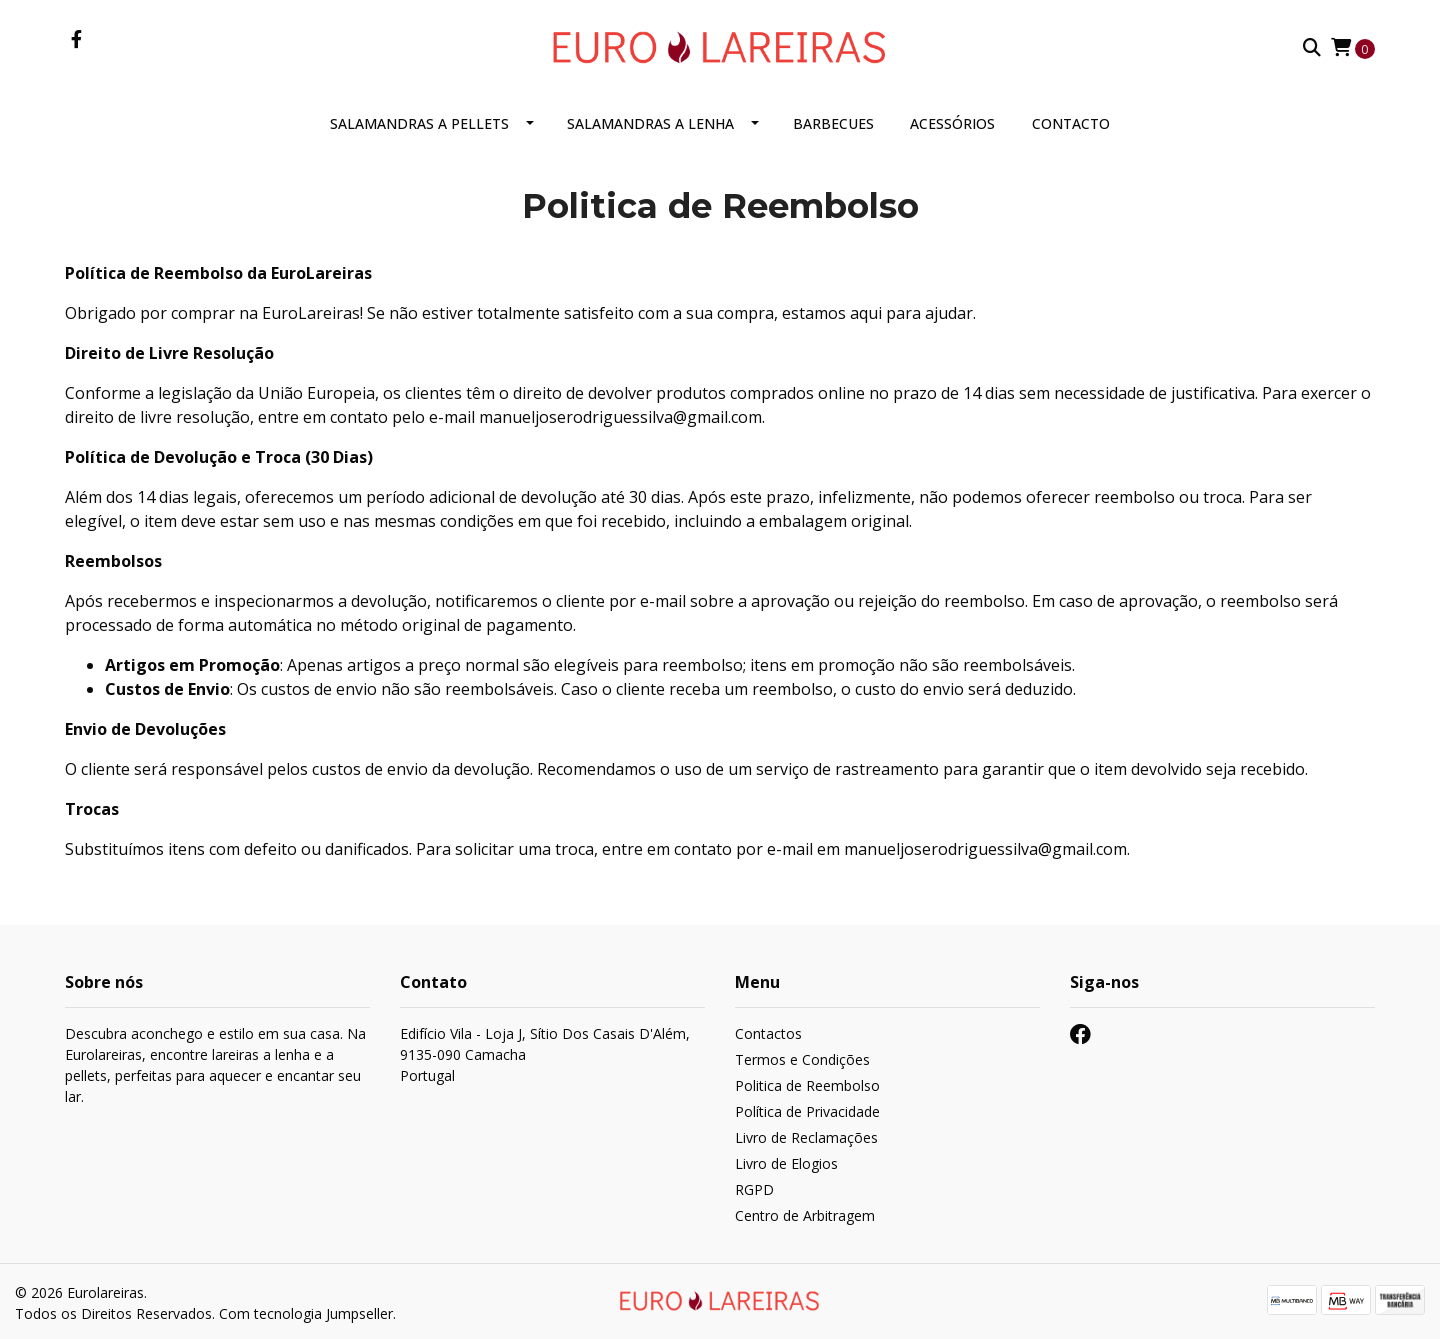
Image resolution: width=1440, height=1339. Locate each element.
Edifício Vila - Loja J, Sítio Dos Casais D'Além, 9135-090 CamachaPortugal (545, 1055)
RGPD (754, 1190)
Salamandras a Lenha (650, 124)
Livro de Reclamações (806, 1138)
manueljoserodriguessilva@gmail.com (620, 418)
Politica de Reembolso (807, 1086)
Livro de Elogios (786, 1164)
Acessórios (952, 124)
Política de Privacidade (807, 1112)
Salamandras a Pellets (419, 124)
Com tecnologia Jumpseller (306, 1312)
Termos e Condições (802, 1060)
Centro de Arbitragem (805, 1216)
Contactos (768, 1034)
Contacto (1071, 124)
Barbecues (833, 124)
